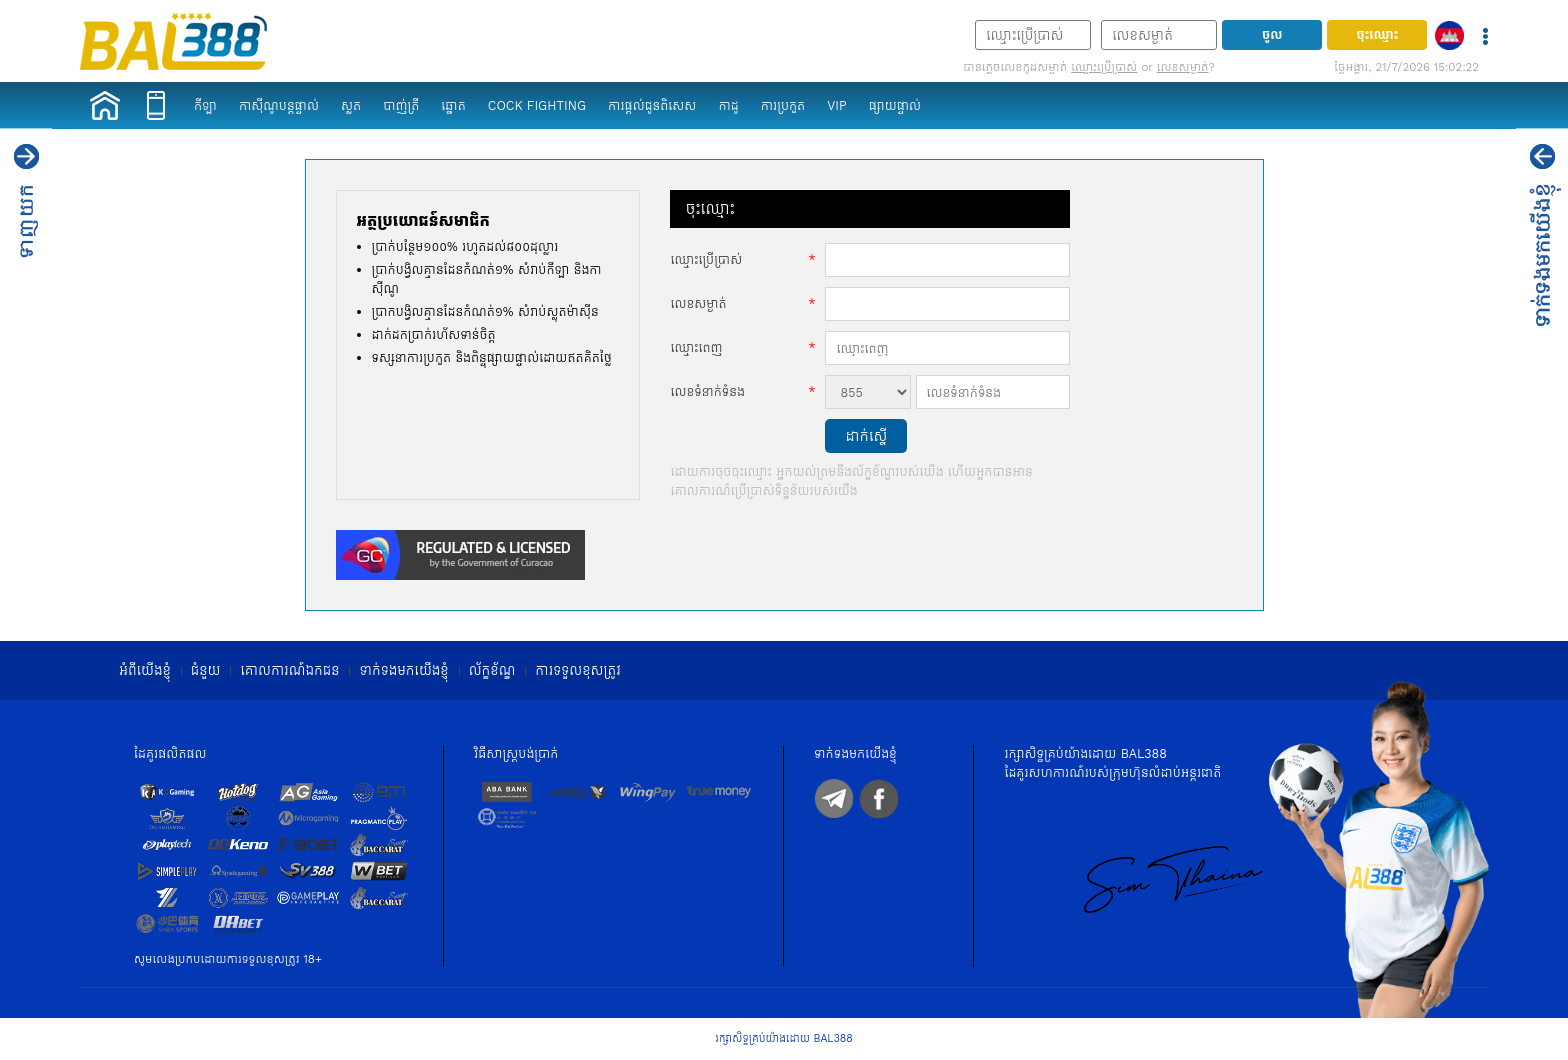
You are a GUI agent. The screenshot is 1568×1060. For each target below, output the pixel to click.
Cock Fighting (537, 105)
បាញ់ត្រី (401, 105)
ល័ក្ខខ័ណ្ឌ (492, 670)
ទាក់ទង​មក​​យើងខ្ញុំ (403, 670)
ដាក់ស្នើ (866, 436)
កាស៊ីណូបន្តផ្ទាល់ (279, 105)
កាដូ (728, 105)
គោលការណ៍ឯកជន (289, 670)
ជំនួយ (206, 670)
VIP (836, 105)
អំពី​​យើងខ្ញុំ (145, 670)
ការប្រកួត (783, 105)
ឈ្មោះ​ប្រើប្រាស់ (1104, 67)
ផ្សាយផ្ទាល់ (895, 105)
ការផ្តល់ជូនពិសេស (652, 105)
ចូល (1272, 34)
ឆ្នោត (453, 105)
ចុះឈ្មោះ (1377, 34)
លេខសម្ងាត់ (1183, 67)
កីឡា (205, 105)
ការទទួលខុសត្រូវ (577, 670)
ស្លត (351, 105)
